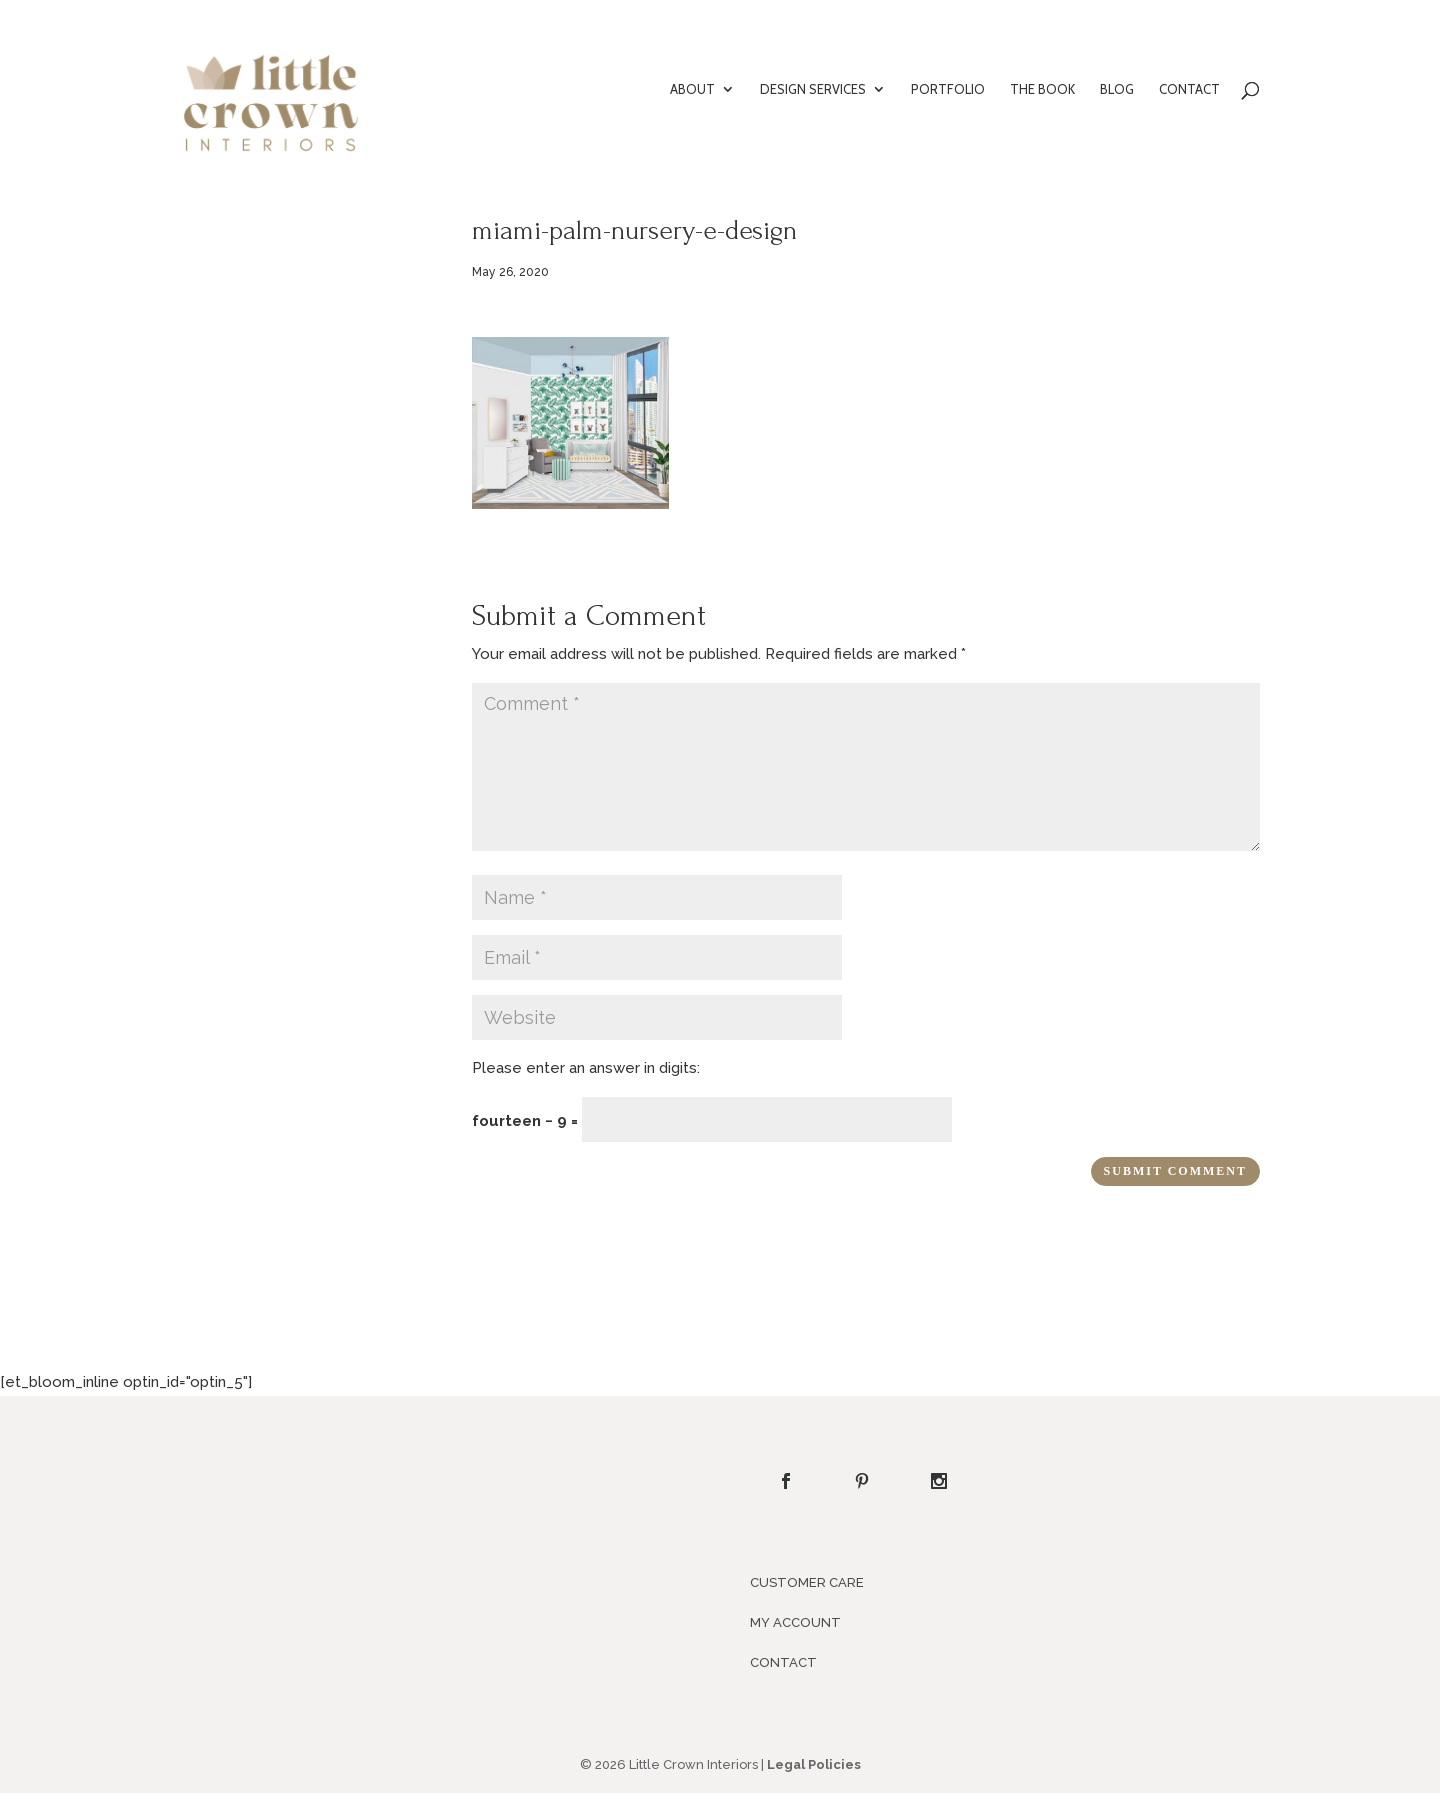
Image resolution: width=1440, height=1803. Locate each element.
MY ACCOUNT (795, 1622)
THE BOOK (1042, 89)
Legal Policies (814, 1764)
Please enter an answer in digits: (586, 1068)
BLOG (1117, 89)
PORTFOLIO (948, 89)
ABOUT (692, 89)
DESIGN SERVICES (813, 89)
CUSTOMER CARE (807, 1582)
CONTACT (1189, 89)
